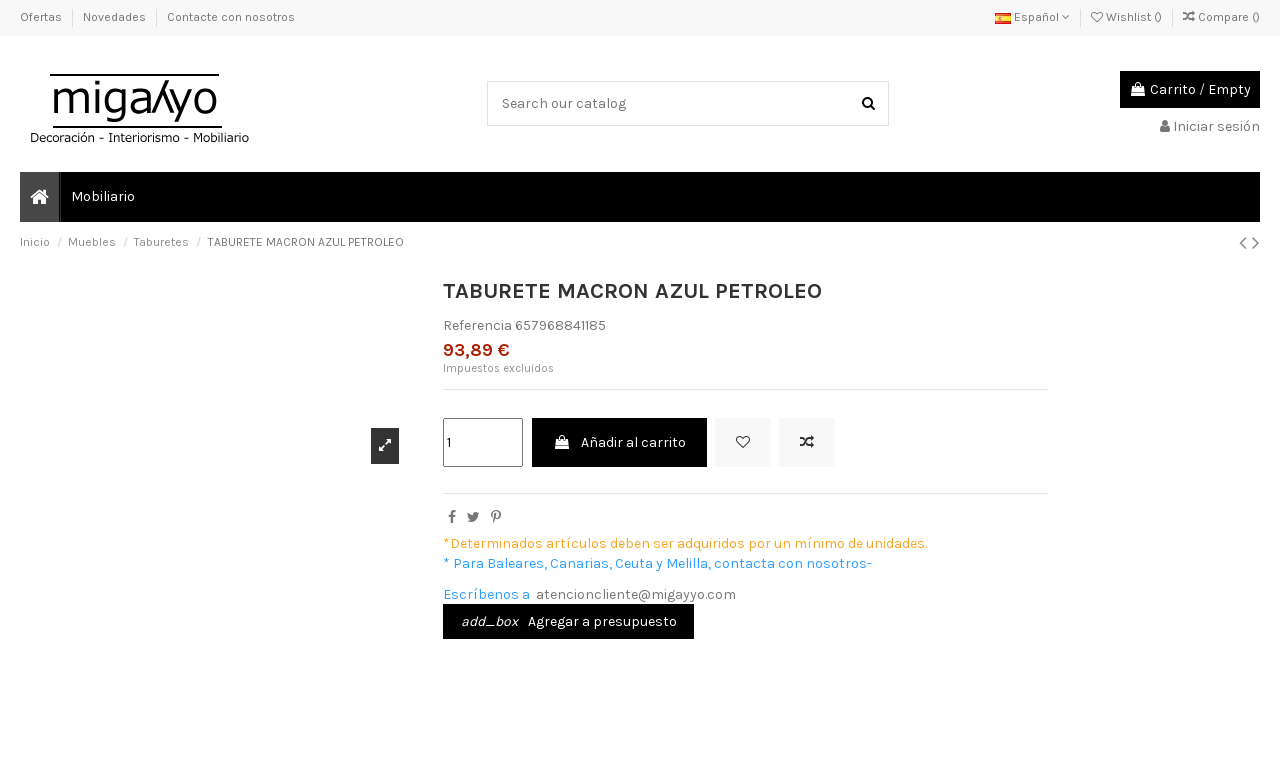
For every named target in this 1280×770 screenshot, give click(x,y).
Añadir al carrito (619, 442)
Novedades (116, 17)
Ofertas (42, 17)
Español (1032, 17)
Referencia (477, 325)
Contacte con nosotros (231, 17)
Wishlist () (1128, 17)
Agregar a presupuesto (569, 621)
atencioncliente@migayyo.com (636, 594)
